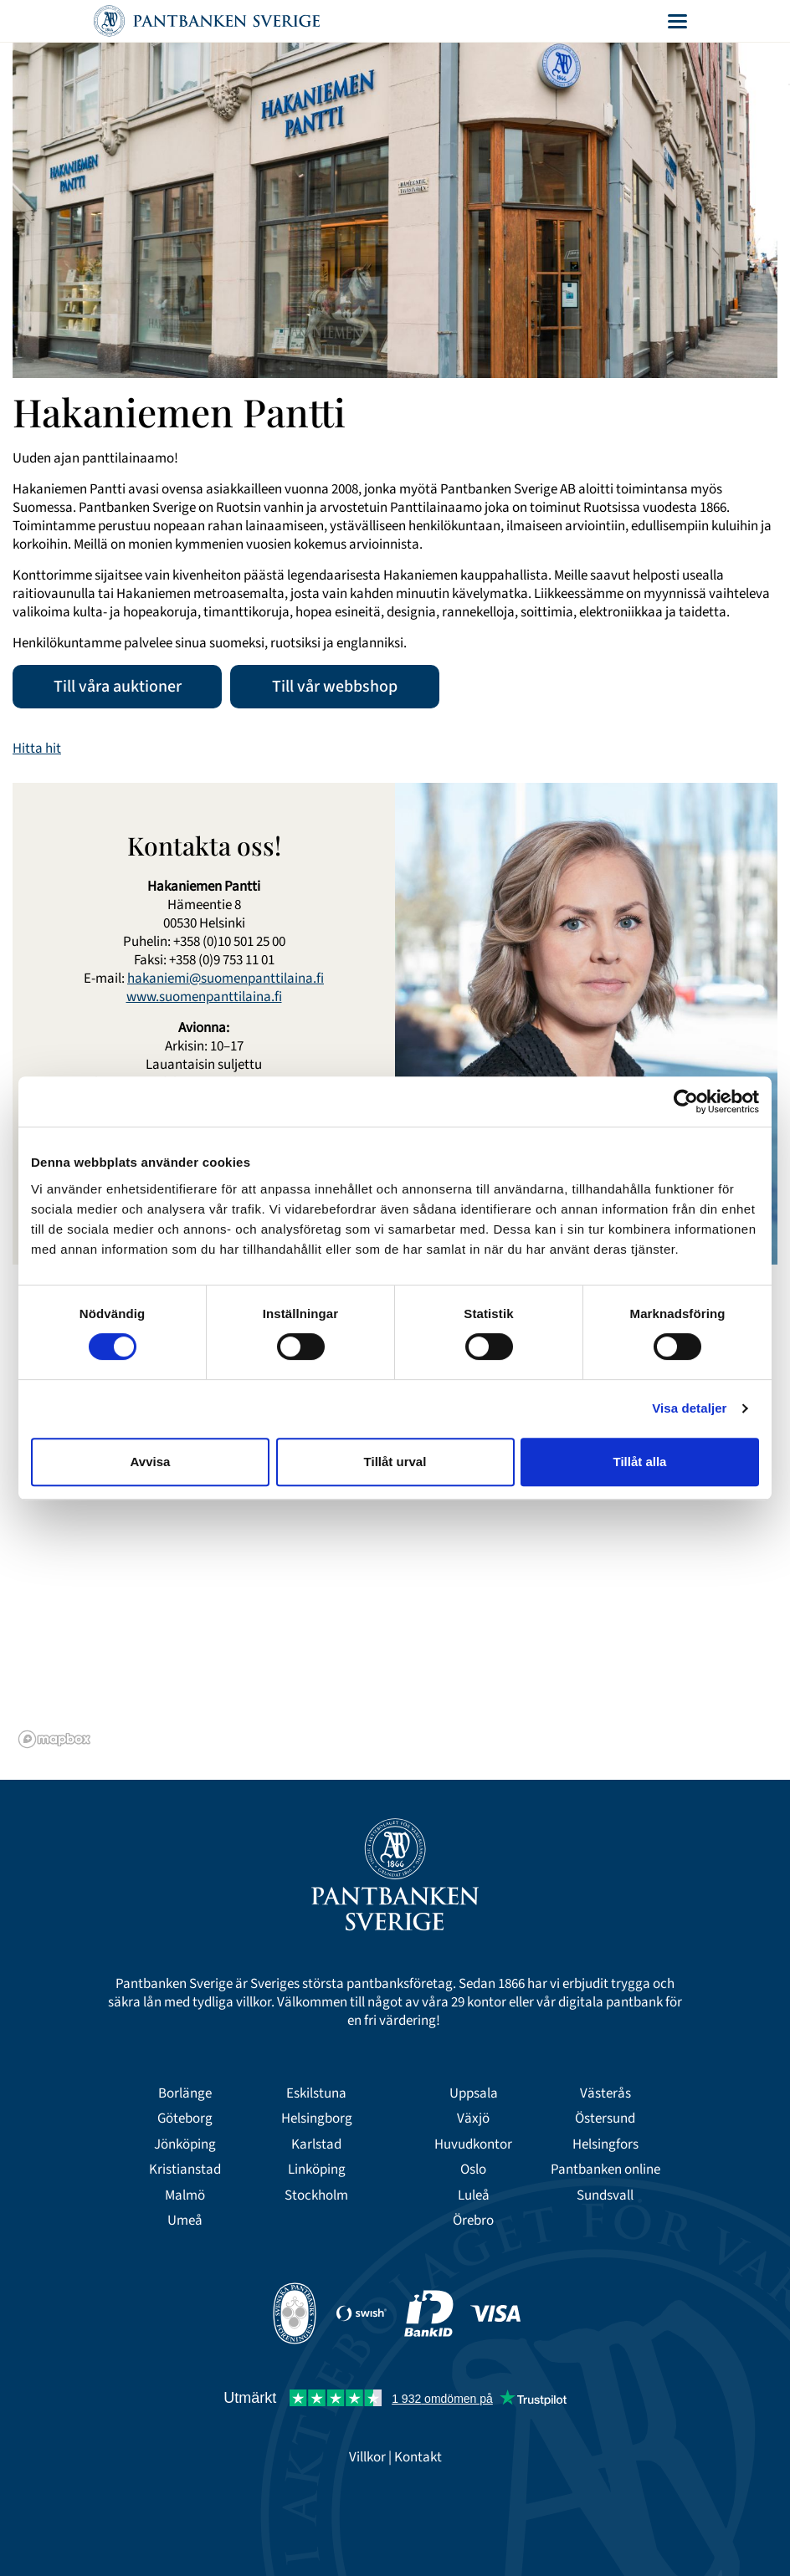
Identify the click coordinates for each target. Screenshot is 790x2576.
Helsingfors (605, 2144)
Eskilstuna (316, 2093)
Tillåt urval (395, 1461)
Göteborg (185, 2118)
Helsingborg (316, 2118)
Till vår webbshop (335, 686)
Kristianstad (185, 2169)
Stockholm (316, 2195)
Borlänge (185, 2093)
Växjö (473, 2118)
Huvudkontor (473, 2144)
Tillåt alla (640, 1461)
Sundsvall (605, 2195)
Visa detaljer (689, 1408)
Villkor (367, 2457)
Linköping (317, 2169)
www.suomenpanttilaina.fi (204, 997)
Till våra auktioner (118, 686)
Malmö (185, 2195)
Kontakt (418, 2457)
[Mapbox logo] (54, 1739)
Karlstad (316, 2144)
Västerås (605, 2093)
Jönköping (185, 2144)
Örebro (473, 2220)
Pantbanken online (605, 2169)
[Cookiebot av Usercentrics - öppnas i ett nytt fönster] (686, 1101)
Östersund (605, 2118)
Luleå (474, 2195)
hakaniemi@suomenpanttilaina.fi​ (225, 979)
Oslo (473, 2169)
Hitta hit (37, 749)
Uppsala (473, 2093)
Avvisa (151, 1461)
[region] (395, 1545)
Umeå (185, 2220)
